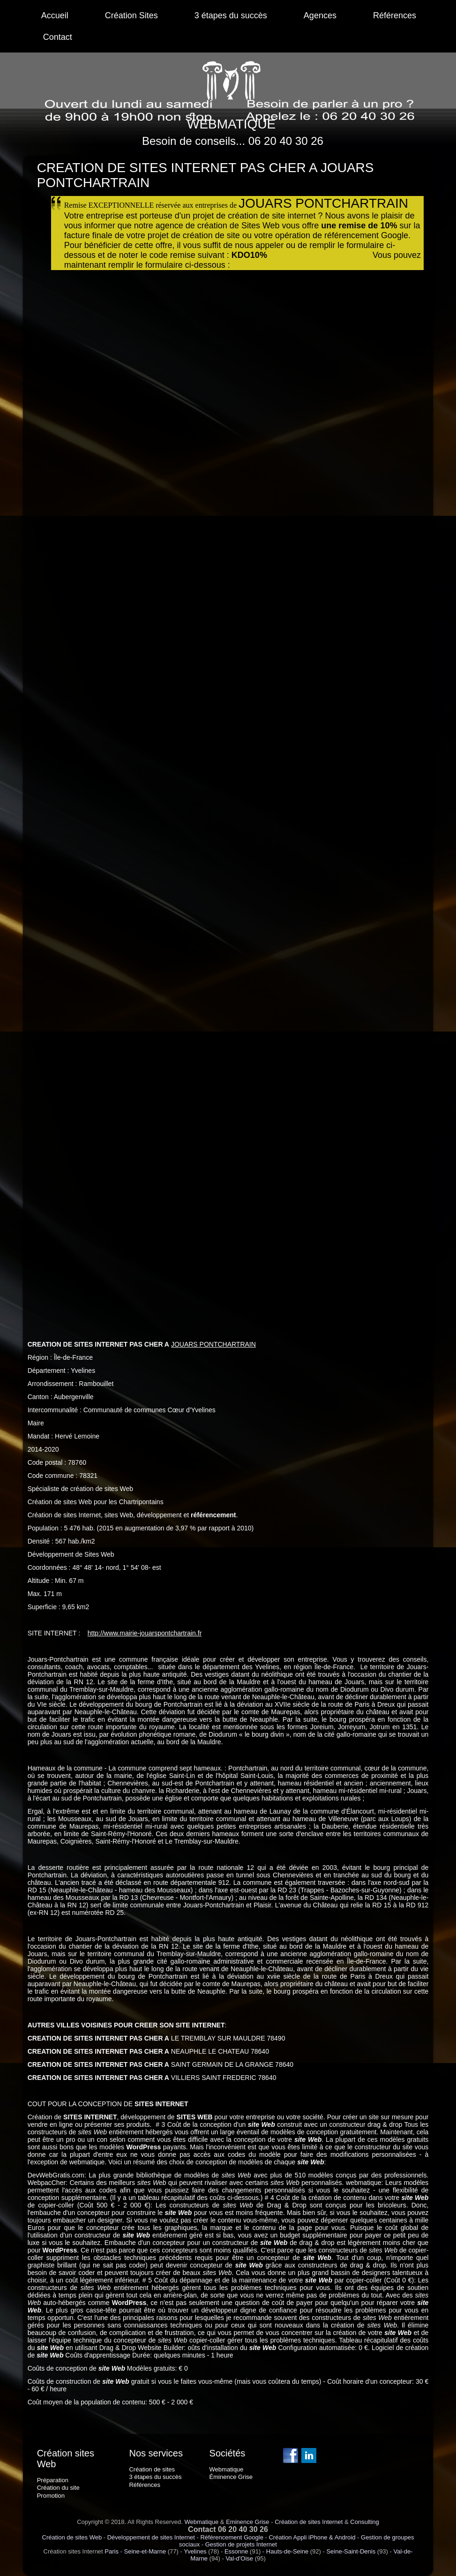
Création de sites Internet (309, 2521)
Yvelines (195, 2551)
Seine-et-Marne (145, 2551)
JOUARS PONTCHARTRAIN (213, 1344)
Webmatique (201, 2521)
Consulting (364, 2521)
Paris (112, 2551)
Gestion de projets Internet (241, 2544)
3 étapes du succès (230, 15)
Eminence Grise (247, 2521)
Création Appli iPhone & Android (312, 2537)
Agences (320, 15)
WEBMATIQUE (231, 124)
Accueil (54, 15)
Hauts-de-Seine (287, 2551)
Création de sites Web (72, 2537)
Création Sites (131, 15)
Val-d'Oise (239, 2558)
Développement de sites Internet (151, 2537)
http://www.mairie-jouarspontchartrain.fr (145, 1633)
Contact (57, 37)
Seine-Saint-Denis (350, 2551)
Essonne (236, 2551)
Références (394, 15)
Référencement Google (231, 2537)
